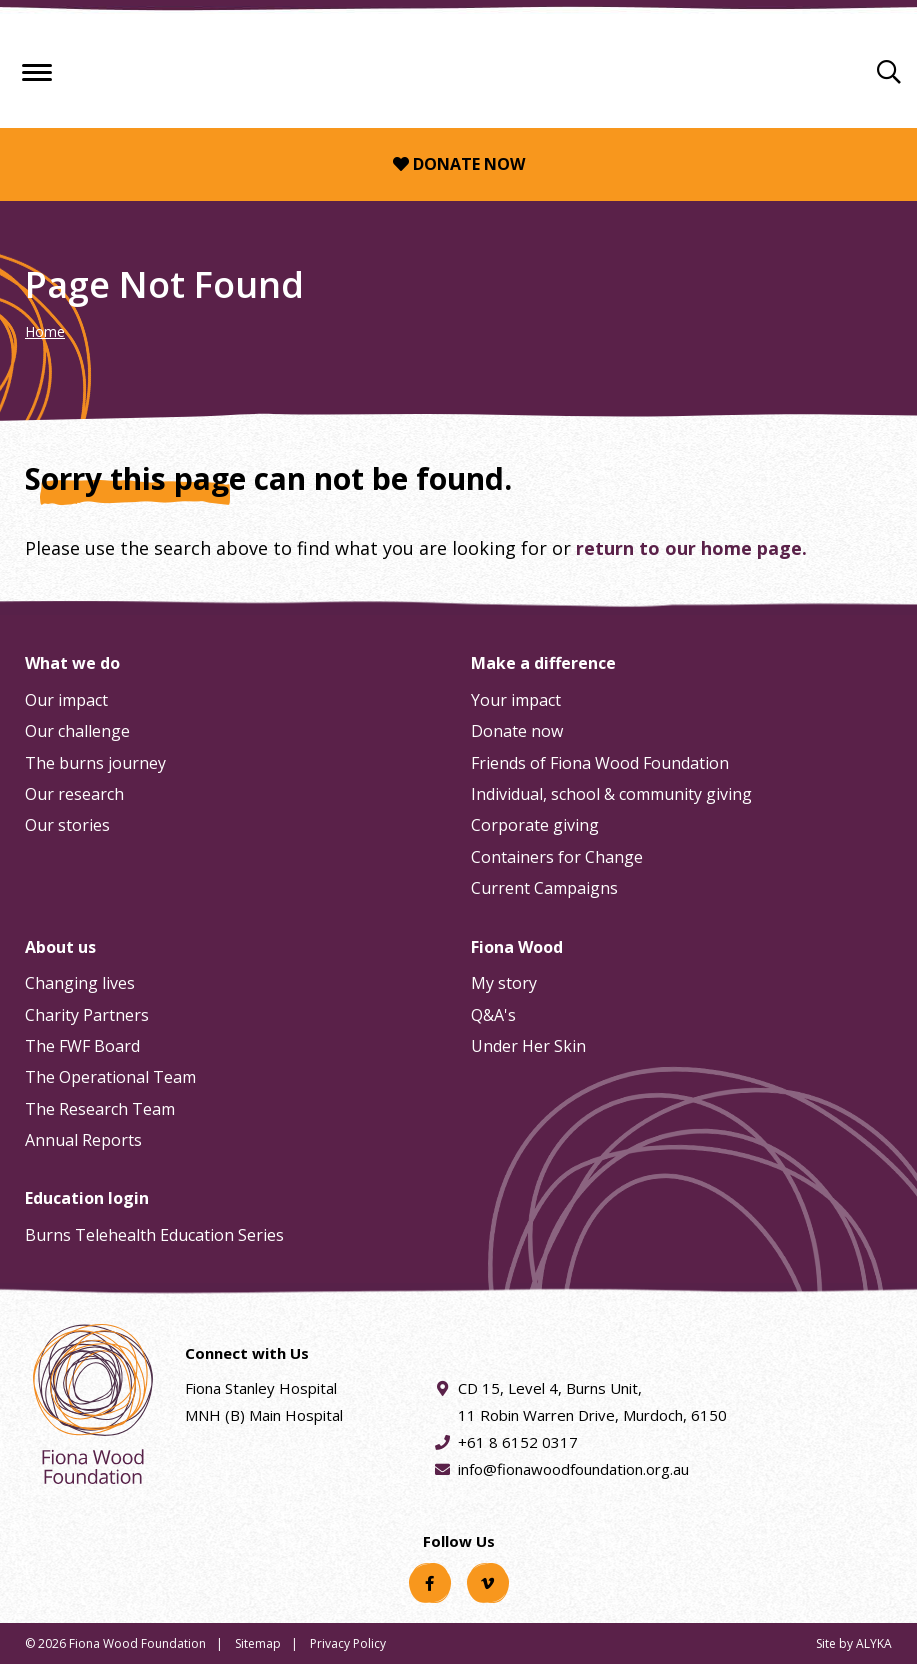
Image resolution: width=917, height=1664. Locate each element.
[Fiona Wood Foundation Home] (459, 66)
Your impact (516, 700)
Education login (87, 1198)
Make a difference (543, 663)
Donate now (459, 164)
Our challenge (77, 731)
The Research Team (100, 1109)
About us (60, 947)
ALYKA (874, 1643)
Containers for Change (557, 857)
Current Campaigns (544, 888)
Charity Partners (87, 1015)
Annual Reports (83, 1140)
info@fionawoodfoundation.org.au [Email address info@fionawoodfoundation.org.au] (573, 1469)
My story (504, 983)
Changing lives (80, 983)
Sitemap (258, 1643)
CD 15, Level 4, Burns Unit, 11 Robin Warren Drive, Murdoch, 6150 (592, 1400)
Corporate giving (535, 825)
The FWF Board (82, 1046)
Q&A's (493, 1015)
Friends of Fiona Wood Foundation (600, 763)
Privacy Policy (348, 1643)
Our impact (66, 700)
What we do (72, 663)
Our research (74, 794)
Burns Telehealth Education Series (154, 1235)
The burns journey (95, 763)
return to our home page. (691, 548)
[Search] (889, 71)
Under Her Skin (528, 1046)
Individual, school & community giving (611, 794)
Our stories (67, 825)
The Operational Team (110, 1077)
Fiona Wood (517, 947)
